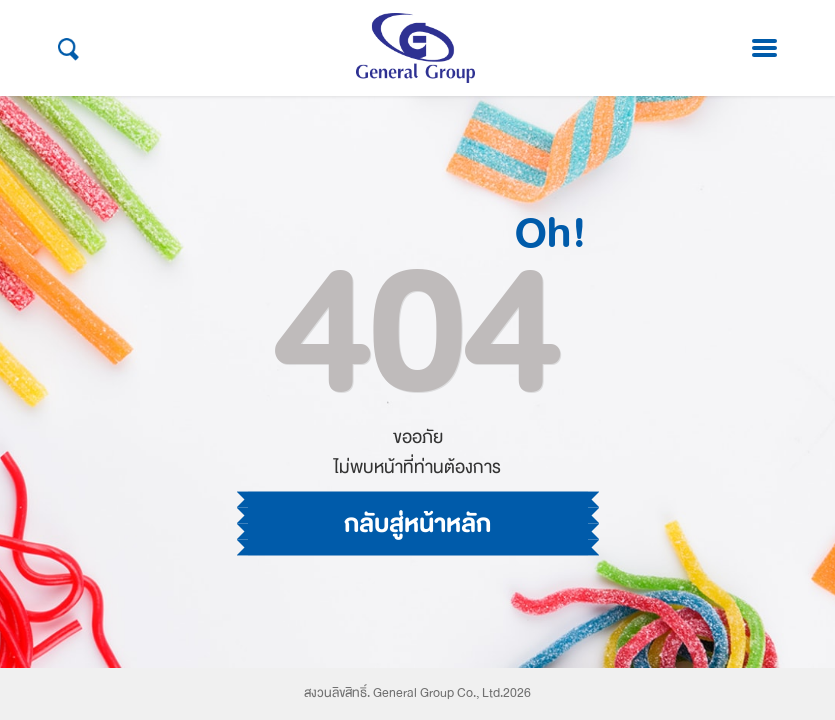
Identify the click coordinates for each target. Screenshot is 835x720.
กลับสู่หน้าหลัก (417, 471)
